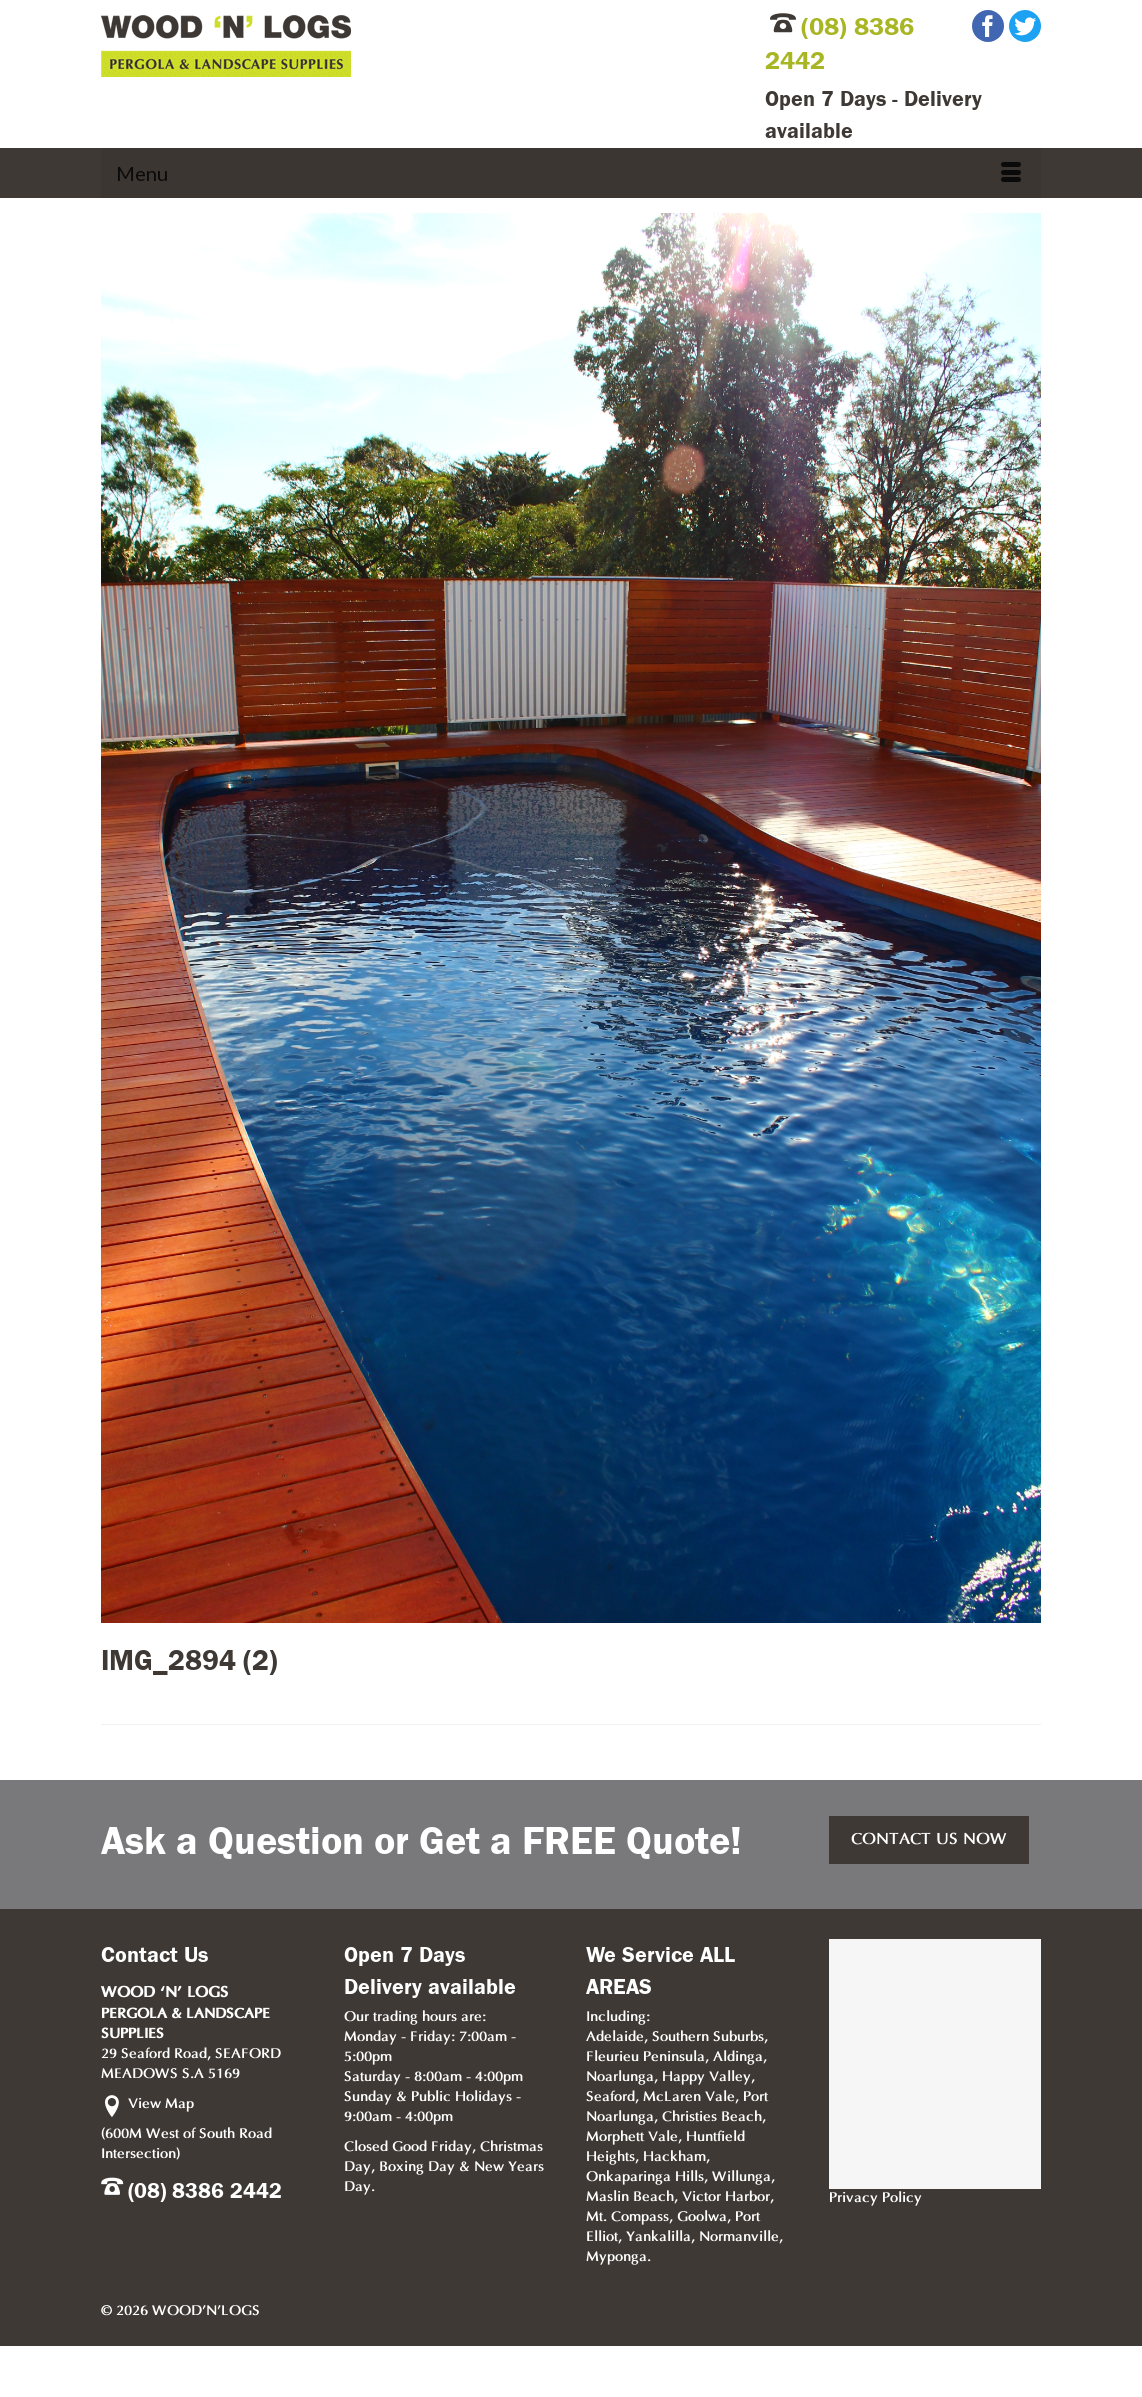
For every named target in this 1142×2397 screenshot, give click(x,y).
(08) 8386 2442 (205, 2191)
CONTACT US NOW (929, 1840)
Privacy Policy (875, 2198)
